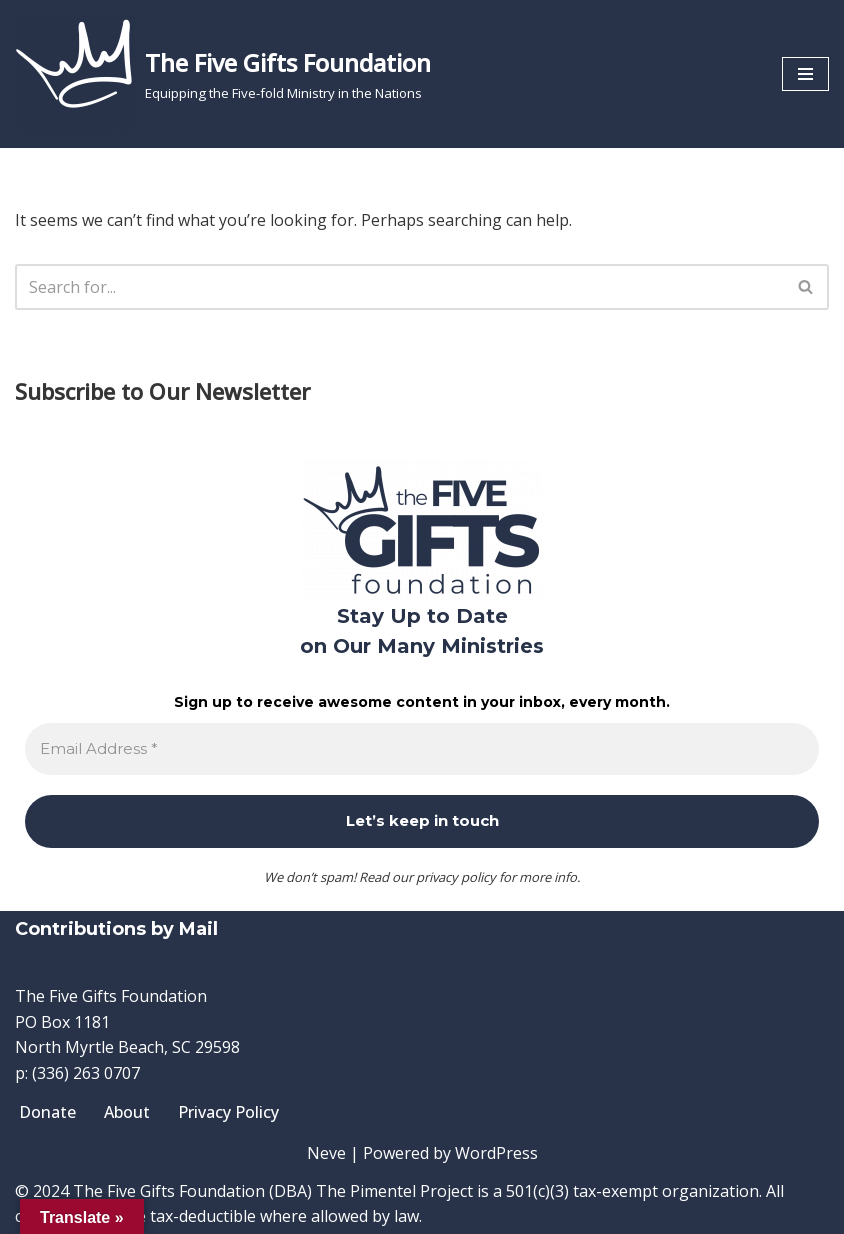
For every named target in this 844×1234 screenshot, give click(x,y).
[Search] (399, 287)
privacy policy (456, 877)
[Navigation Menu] (805, 74)
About (127, 1112)
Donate (47, 1112)
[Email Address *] (422, 749)
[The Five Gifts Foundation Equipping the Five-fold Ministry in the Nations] (223, 74)
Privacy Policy (228, 1112)
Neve (326, 1153)
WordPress (496, 1153)
